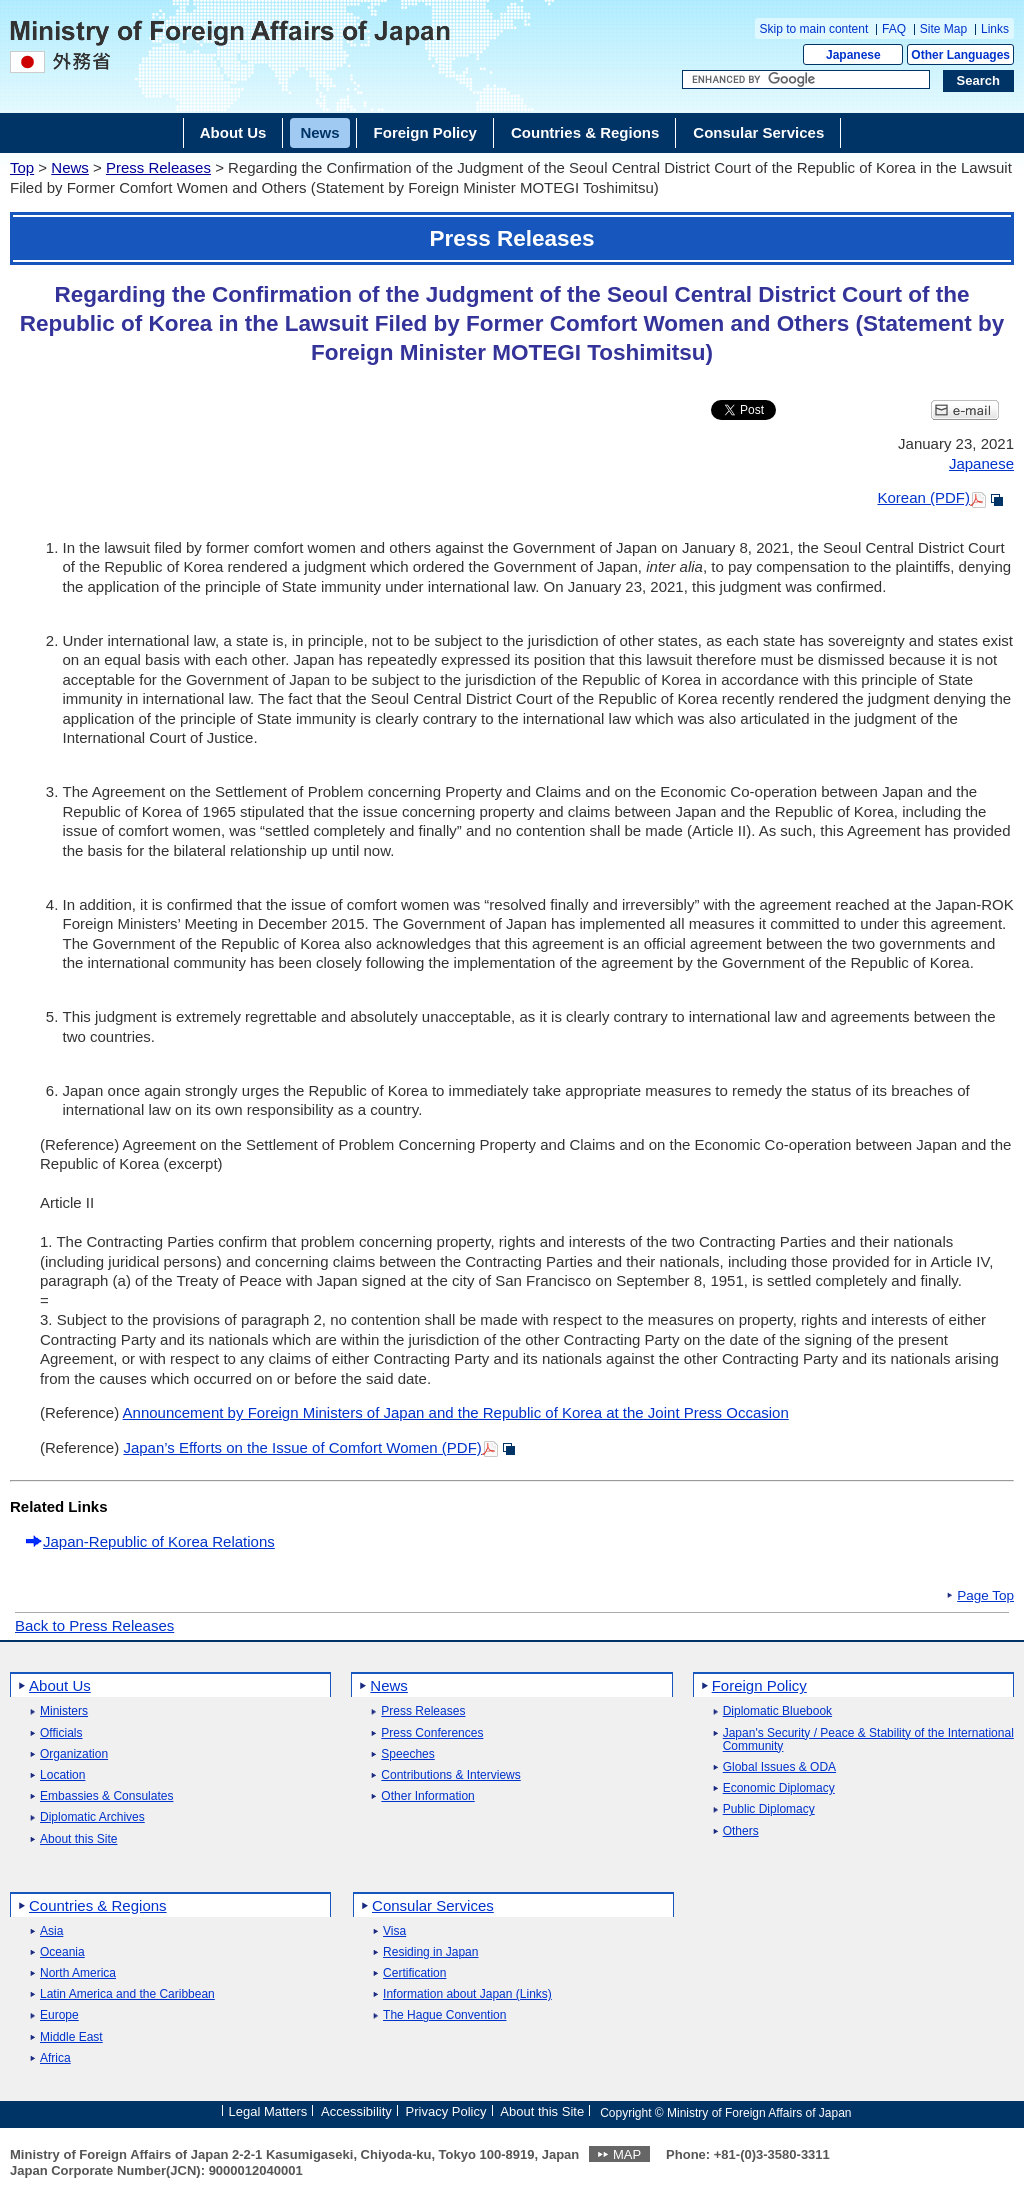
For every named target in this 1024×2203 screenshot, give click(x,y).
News (70, 167)
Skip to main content (814, 29)
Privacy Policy (446, 2111)
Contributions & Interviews (450, 1775)
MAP (627, 2154)
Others (741, 1831)
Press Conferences (432, 1733)
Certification (414, 1973)
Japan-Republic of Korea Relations (159, 1541)
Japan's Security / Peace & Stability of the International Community (868, 1740)
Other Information (427, 1796)
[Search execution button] (979, 81)
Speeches (407, 1754)
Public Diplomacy (769, 1809)
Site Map (943, 29)
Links (995, 29)
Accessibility (356, 2111)
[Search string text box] (806, 80)
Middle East (71, 2037)
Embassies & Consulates (106, 1796)
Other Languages (960, 55)
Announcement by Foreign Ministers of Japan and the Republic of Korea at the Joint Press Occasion (456, 1412)
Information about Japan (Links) (467, 1994)
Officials (61, 1733)
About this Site (78, 1839)
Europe (59, 2015)
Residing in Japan (430, 1952)
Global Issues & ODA (779, 1767)
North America (78, 1973)
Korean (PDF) (923, 497)
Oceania (62, 1952)
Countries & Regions (98, 1905)
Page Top (985, 1596)
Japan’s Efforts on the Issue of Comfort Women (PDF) (302, 1447)
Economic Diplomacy (779, 1788)
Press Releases (158, 167)
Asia (51, 1931)
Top (22, 167)
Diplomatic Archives (92, 1817)
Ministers (64, 1711)
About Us (60, 1685)
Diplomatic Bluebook (777, 1711)
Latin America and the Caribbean (127, 1994)
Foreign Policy (759, 1685)
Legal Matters (267, 2111)
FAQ (894, 29)
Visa (394, 1931)
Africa (55, 2058)
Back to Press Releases (94, 1625)
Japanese (853, 55)
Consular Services (433, 1905)
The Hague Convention (444, 2015)
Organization (74, 1754)
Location (62, 1775)
